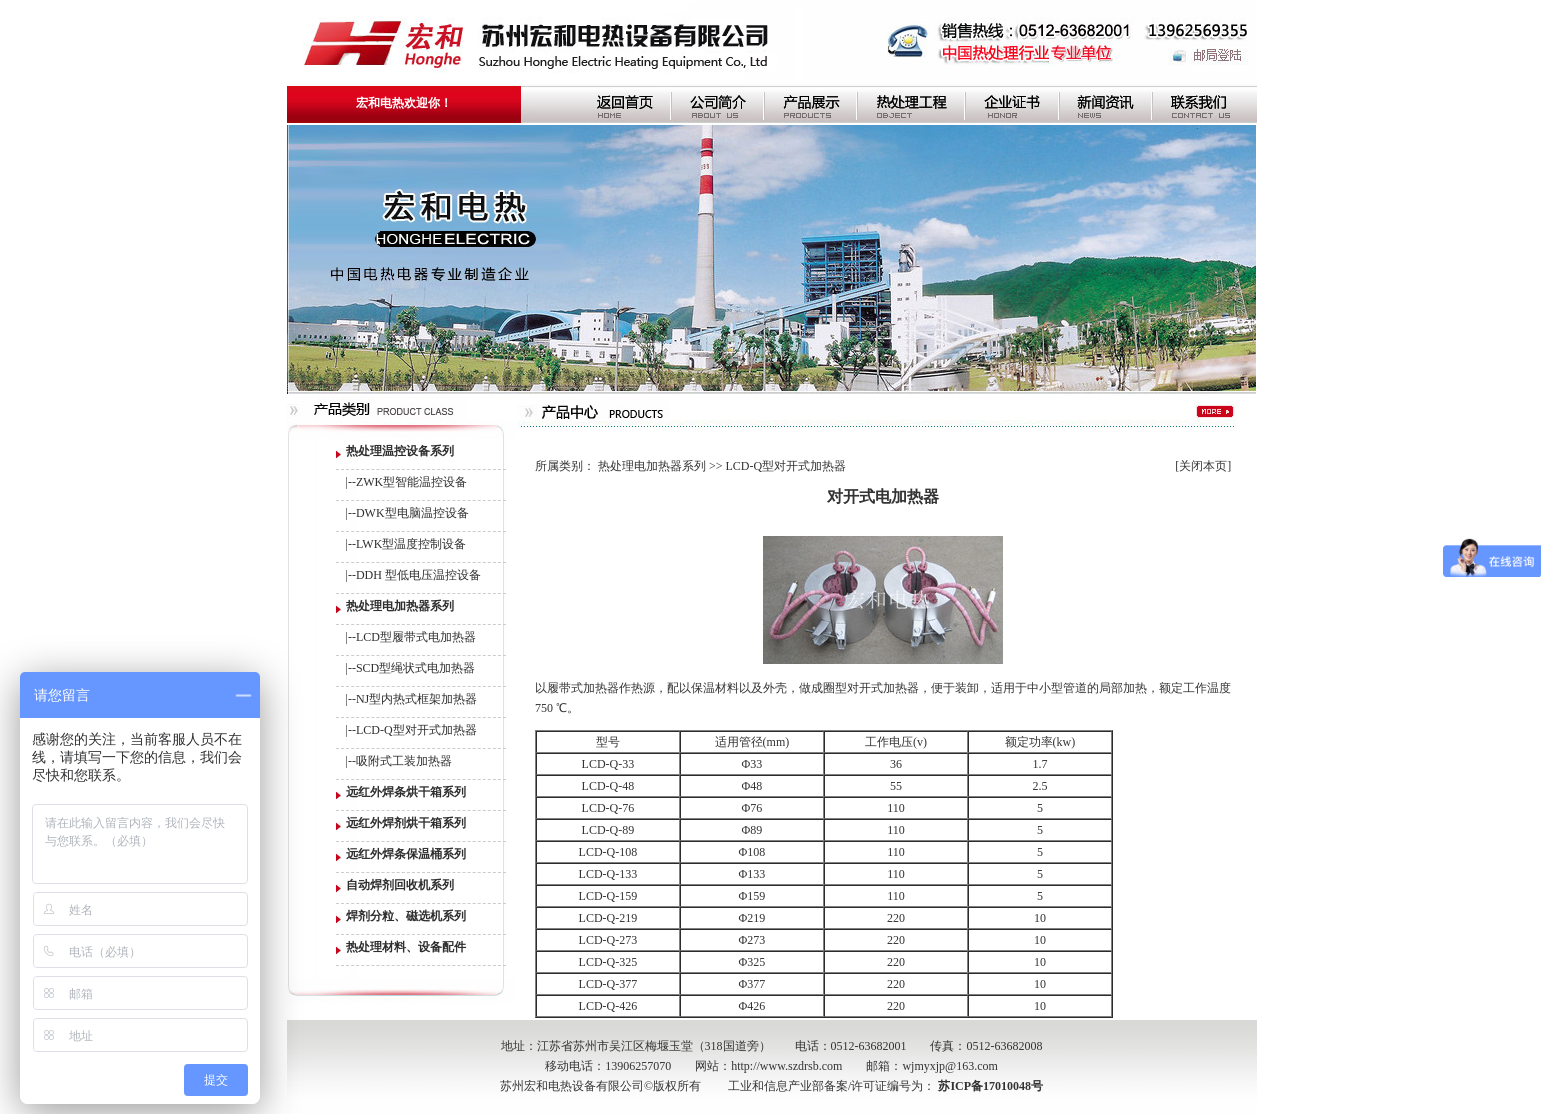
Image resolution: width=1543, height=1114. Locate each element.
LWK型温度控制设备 (411, 544)
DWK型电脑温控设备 (412, 513)
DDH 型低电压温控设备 (418, 575)
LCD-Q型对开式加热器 (416, 730)
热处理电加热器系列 (652, 466)
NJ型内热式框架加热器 (416, 699)
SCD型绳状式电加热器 (415, 668)
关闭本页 (1203, 466)
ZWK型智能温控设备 (411, 482)
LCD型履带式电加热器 (416, 637)
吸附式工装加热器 (404, 761)
